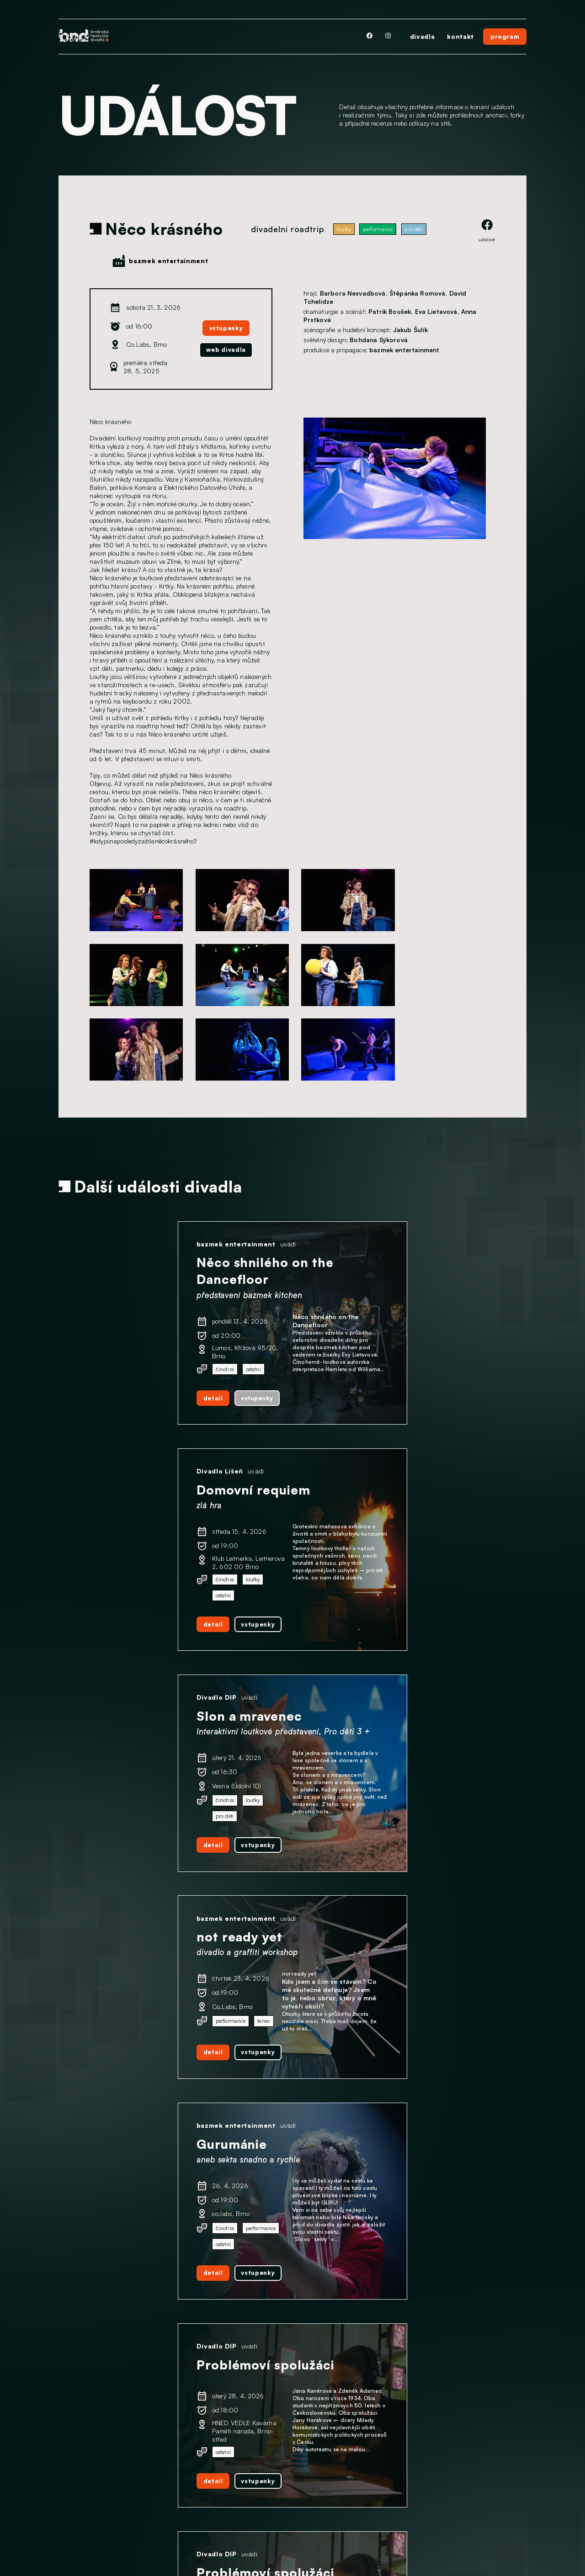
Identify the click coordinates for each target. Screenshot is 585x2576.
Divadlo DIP (110, 1485)
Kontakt (71, 2511)
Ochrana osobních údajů (98, 2525)
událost (487, 230)
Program (71, 2497)
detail (107, 1409)
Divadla (70, 2482)
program (504, 36)
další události (292, 2395)
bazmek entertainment (168, 261)
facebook (262, 2516)
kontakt (460, 36)
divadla (422, 36)
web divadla (224, 350)
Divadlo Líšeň (347, 1245)
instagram (263, 2491)
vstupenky (225, 327)
